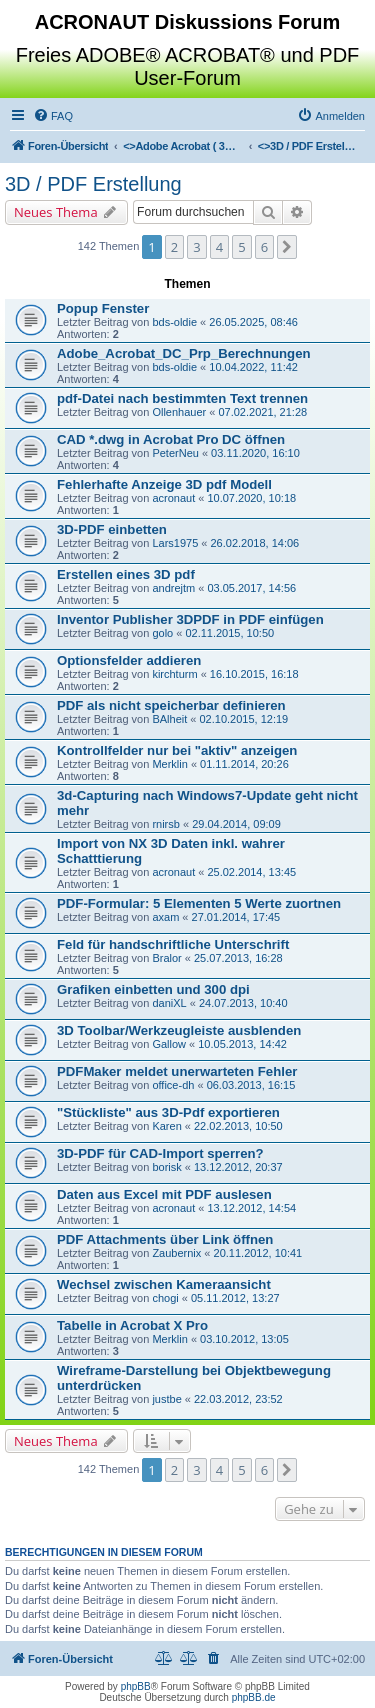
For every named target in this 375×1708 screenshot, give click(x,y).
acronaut (173, 498)
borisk (166, 1167)
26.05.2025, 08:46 (253, 322)
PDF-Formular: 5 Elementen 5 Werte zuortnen (199, 903)
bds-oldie (174, 322)
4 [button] (219, 247)
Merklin (169, 764)
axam (165, 917)
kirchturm (174, 674)
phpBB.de (254, 1697)
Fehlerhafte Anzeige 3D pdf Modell (164, 484)
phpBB (136, 1686)
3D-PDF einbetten (112, 529)
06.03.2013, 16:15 (251, 1085)
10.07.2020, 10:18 (251, 498)
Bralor (166, 958)
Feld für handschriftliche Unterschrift (173, 944)
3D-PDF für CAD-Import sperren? (160, 1153)
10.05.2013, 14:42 (242, 1044)
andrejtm (173, 588)
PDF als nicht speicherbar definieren (171, 705)
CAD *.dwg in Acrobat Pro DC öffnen (171, 439)
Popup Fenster (103, 308)
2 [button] (174, 247)
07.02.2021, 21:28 (262, 412)
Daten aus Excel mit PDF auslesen (164, 1194)
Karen (166, 1126)
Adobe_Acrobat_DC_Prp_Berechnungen (184, 353)
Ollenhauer (179, 412)
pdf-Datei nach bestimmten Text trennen (182, 398)
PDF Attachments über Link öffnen (165, 1239)
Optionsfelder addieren (129, 660)
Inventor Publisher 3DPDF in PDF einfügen (190, 619)
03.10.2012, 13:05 (244, 1339)
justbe (166, 1399)
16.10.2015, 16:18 (254, 674)
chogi (165, 1298)
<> (183, 146)
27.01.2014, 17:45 (236, 917)
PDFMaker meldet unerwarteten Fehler (177, 1071)
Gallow (169, 1044)
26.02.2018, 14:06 (255, 543)
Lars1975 (175, 543)
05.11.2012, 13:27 (235, 1298)
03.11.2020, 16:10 (255, 453)
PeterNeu (175, 453)
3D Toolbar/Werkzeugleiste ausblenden (179, 1030)
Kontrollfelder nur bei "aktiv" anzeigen (177, 750)
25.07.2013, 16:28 (238, 958)
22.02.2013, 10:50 (238, 1126)
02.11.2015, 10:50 (229, 633)
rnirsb (166, 824)
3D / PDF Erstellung (93, 184)
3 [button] (196, 247)
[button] (287, 247)
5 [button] (241, 247)
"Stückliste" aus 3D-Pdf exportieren (168, 1112)
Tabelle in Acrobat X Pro (132, 1325)
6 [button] (264, 247)
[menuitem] (53, 116)
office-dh (173, 1085)
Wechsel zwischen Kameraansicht (164, 1284)
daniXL (169, 1003)
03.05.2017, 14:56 (251, 588)
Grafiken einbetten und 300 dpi (153, 989)
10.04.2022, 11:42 (253, 367)
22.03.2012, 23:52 (238, 1399)
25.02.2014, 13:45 (251, 872)
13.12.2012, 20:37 (238, 1167)
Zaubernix (176, 1253)
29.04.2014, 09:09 (236, 824)
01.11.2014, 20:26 (244, 764)
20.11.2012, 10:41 (258, 1253)
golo (162, 633)
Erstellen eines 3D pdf (126, 574)
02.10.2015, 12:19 (243, 719)
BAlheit (169, 719)
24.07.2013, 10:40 (243, 1003)
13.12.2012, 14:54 (251, 1208)
